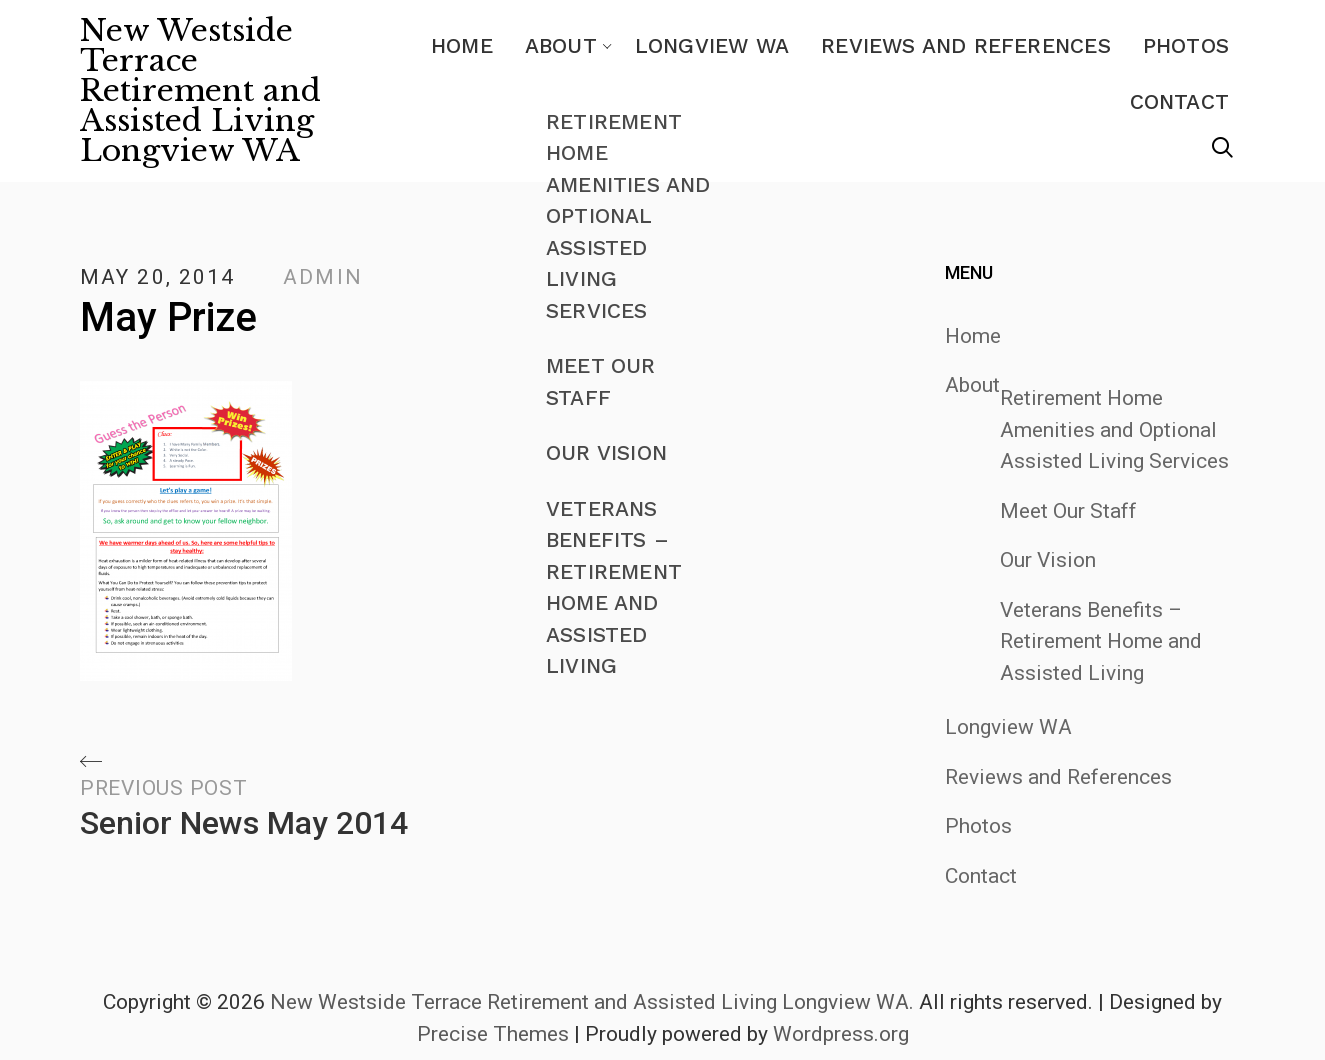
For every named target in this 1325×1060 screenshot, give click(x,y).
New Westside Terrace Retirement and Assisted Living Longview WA (200, 91)
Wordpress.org (841, 1034)
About (561, 45)
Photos (1186, 45)
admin (323, 277)
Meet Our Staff (1068, 511)
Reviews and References (966, 45)
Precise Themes (493, 1034)
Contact (1179, 101)
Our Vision (1048, 560)
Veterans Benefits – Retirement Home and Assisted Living (1101, 641)
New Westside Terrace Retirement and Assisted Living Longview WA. (592, 1002)
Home (462, 45)
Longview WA (712, 45)
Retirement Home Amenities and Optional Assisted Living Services (1114, 429)
